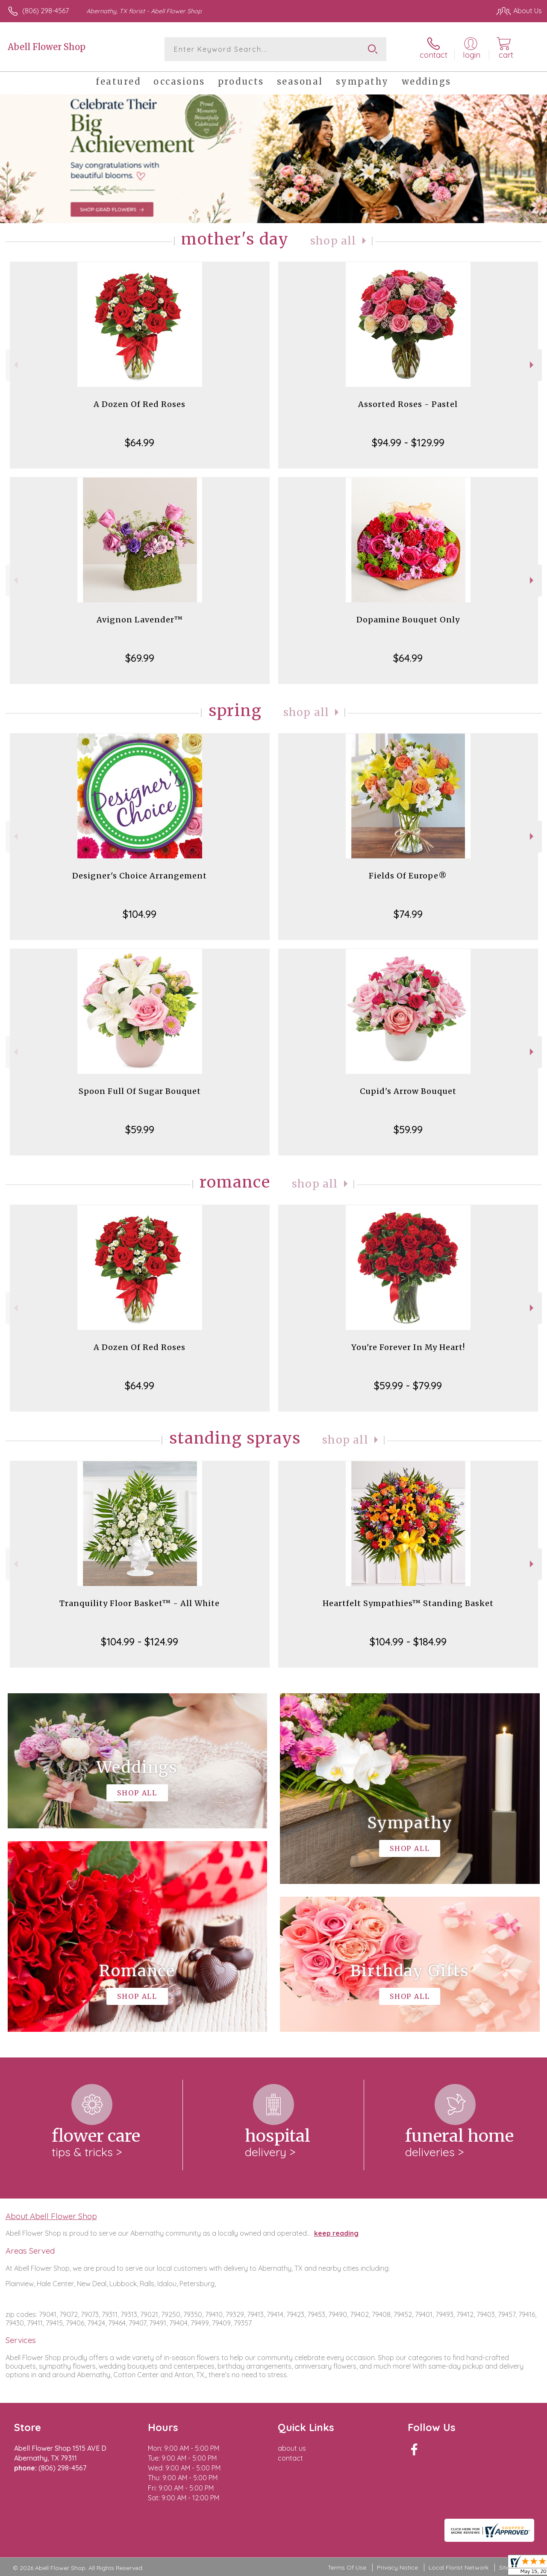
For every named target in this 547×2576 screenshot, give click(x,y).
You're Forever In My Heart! (408, 1347)
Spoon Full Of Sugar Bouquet (140, 1091)
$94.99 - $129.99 (408, 442)
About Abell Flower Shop (51, 2216)
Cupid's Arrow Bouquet (408, 1091)
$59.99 (139, 1129)
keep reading (336, 2233)
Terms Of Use (347, 2567)
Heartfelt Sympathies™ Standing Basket (408, 1603)
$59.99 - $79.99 (408, 1385)
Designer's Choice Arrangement (139, 876)
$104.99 (139, 914)
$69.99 (139, 657)
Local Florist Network (458, 2567)
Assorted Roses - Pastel (408, 404)
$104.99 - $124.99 (139, 1641)
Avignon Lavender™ (140, 620)
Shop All (333, 241)
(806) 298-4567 (45, 10)
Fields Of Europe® (408, 876)
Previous (15, 365)
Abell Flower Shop (46, 46)
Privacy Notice (397, 2567)
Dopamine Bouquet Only (408, 620)
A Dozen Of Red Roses (139, 404)
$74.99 (408, 914)
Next (532, 365)
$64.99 (139, 442)
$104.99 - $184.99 (408, 1641)
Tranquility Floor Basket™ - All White (139, 1603)
